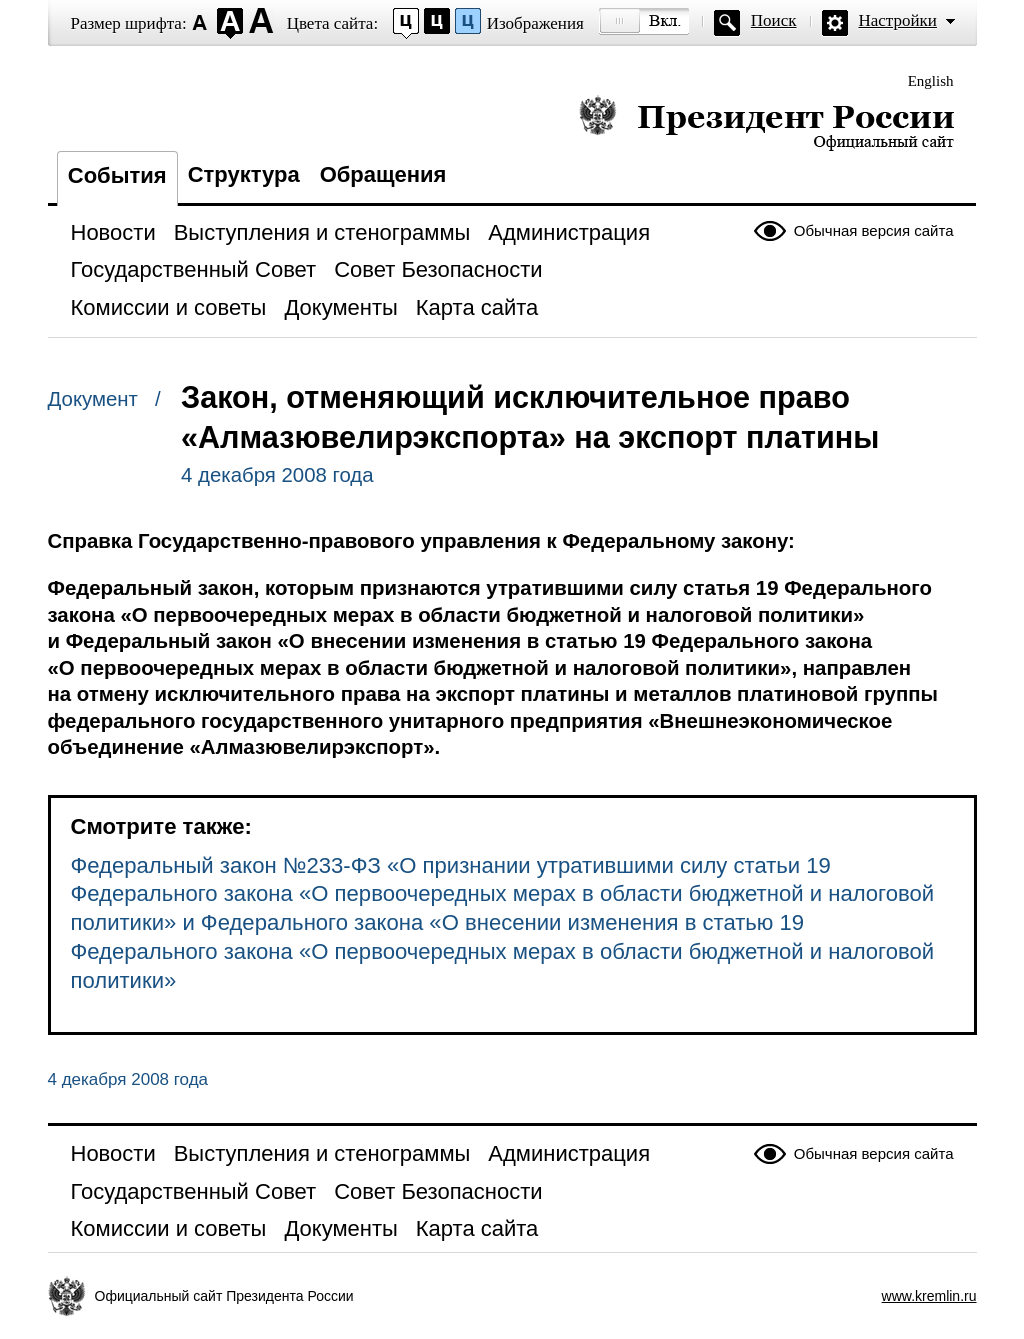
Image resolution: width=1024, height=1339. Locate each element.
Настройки (898, 20)
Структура (244, 174)
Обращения (383, 174)
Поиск (774, 20)
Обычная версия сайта (874, 230)
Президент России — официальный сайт (766, 122)
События (117, 175)
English (931, 81)
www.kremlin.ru (929, 1296)
